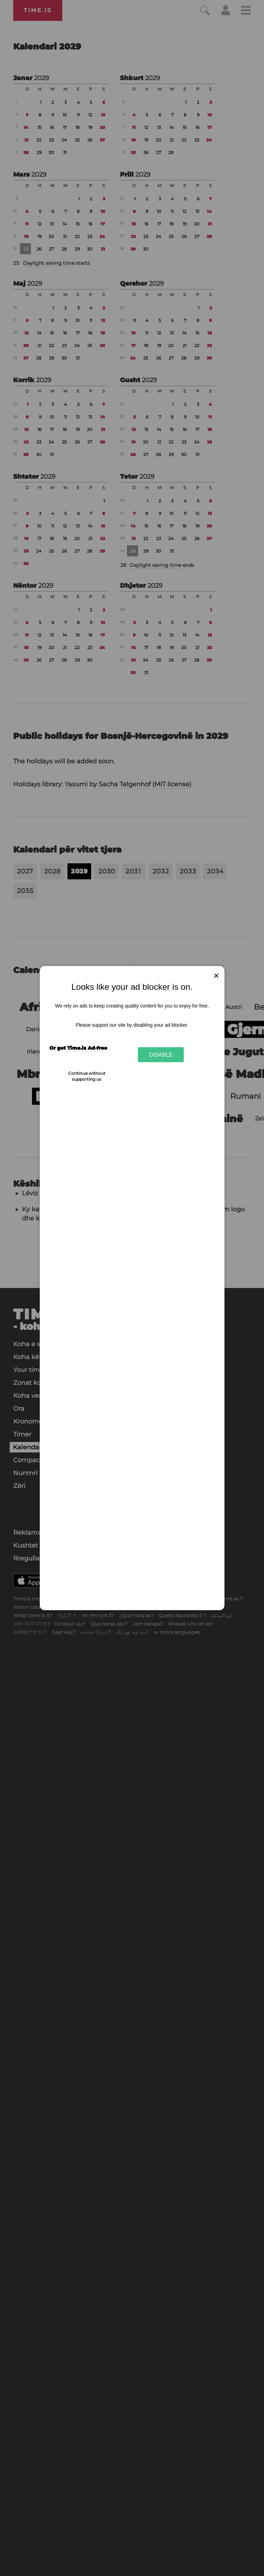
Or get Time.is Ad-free (78, 1048)
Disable (161, 1054)
